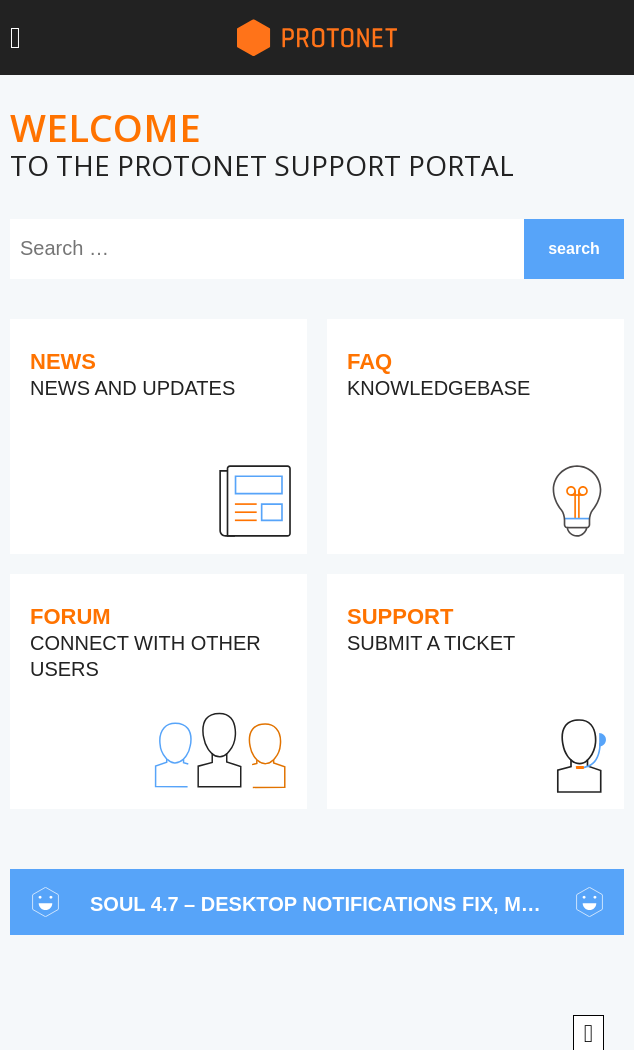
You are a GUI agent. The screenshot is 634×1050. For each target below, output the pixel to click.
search (574, 248)
